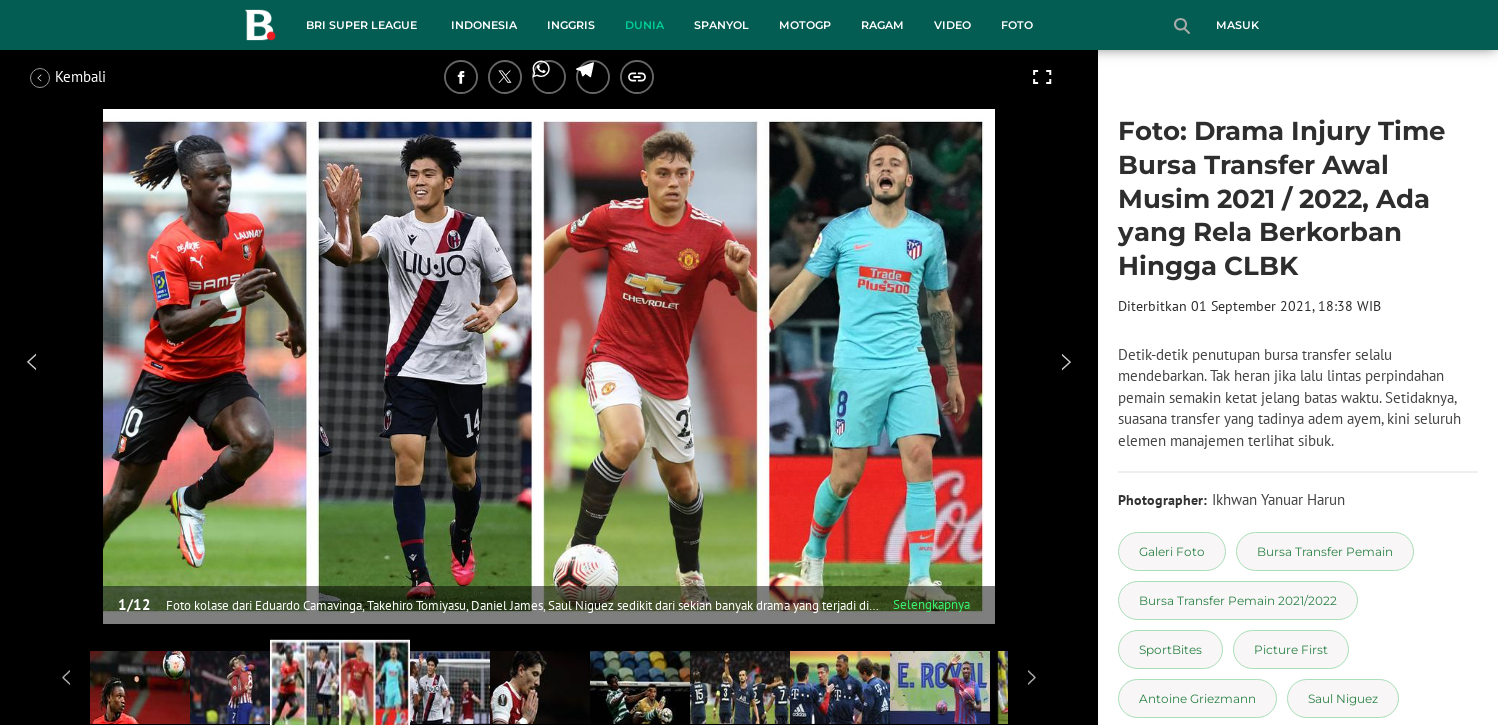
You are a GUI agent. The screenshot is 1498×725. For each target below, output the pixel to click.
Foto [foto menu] (1017, 25)
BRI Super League (361, 25)
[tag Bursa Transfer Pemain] (1325, 551)
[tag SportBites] (1170, 649)
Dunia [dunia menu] (644, 25)
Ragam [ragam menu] (882, 25)
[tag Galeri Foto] (1172, 551)
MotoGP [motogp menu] (805, 25)
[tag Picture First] (1291, 649)
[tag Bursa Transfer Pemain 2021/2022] (1238, 600)
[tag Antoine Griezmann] (1197, 698)
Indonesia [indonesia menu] (484, 25)
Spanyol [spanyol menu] (721, 25)
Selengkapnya (931, 604)
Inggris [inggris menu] (571, 25)
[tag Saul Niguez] (1343, 698)
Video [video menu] (952, 25)
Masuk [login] (1237, 25)
